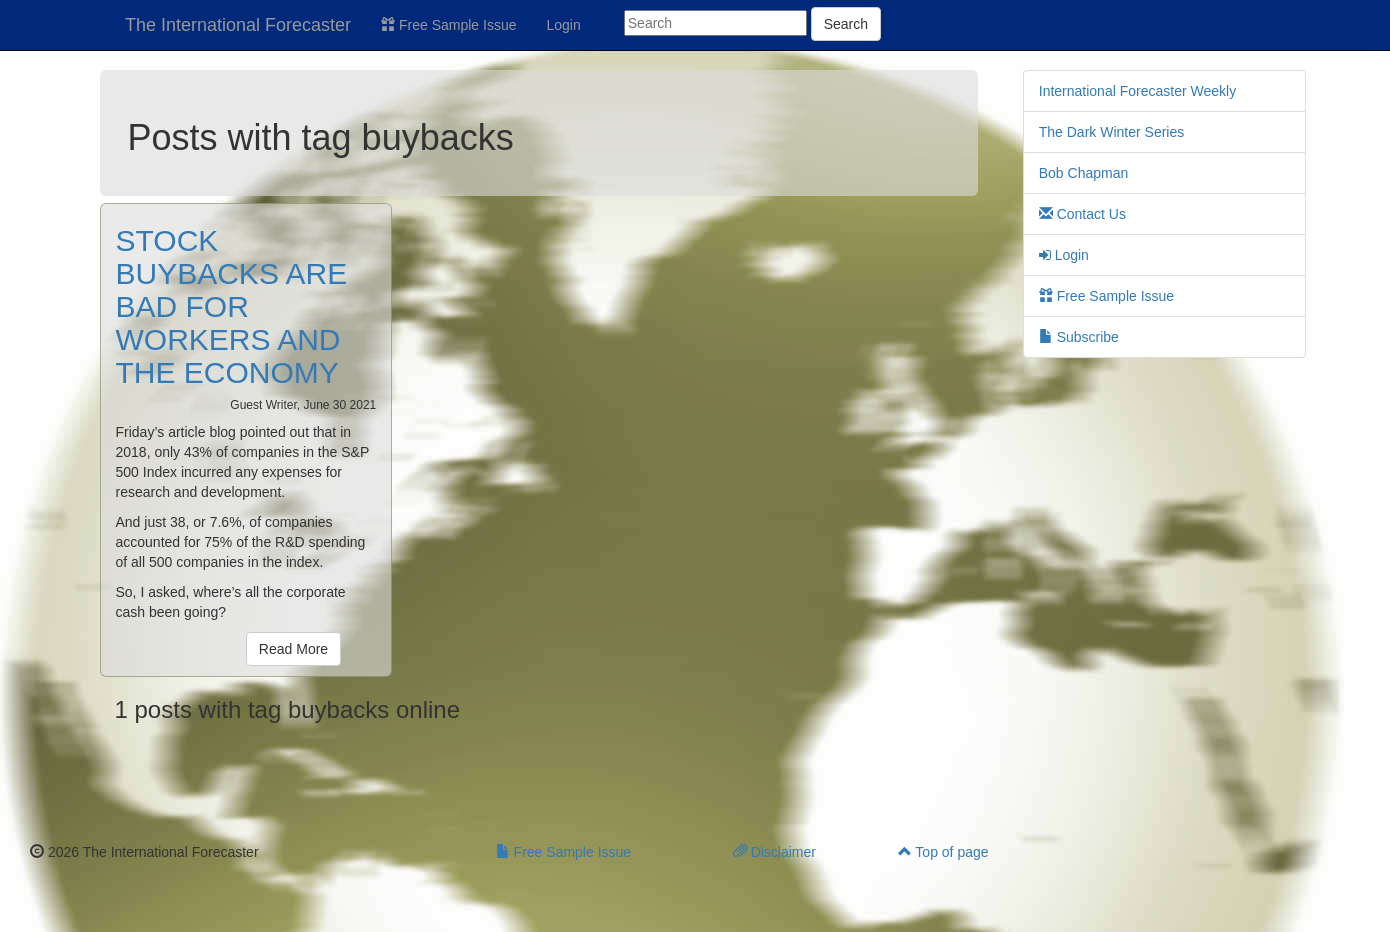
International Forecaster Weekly (1137, 91)
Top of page (943, 852)
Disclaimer (774, 852)
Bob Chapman (1084, 173)
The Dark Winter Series (1111, 132)
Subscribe (1079, 337)
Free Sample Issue (448, 25)
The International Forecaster (238, 25)
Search (846, 24)
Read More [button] (293, 649)
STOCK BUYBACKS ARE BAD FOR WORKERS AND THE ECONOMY (232, 306)
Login (564, 25)
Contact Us (1082, 214)
